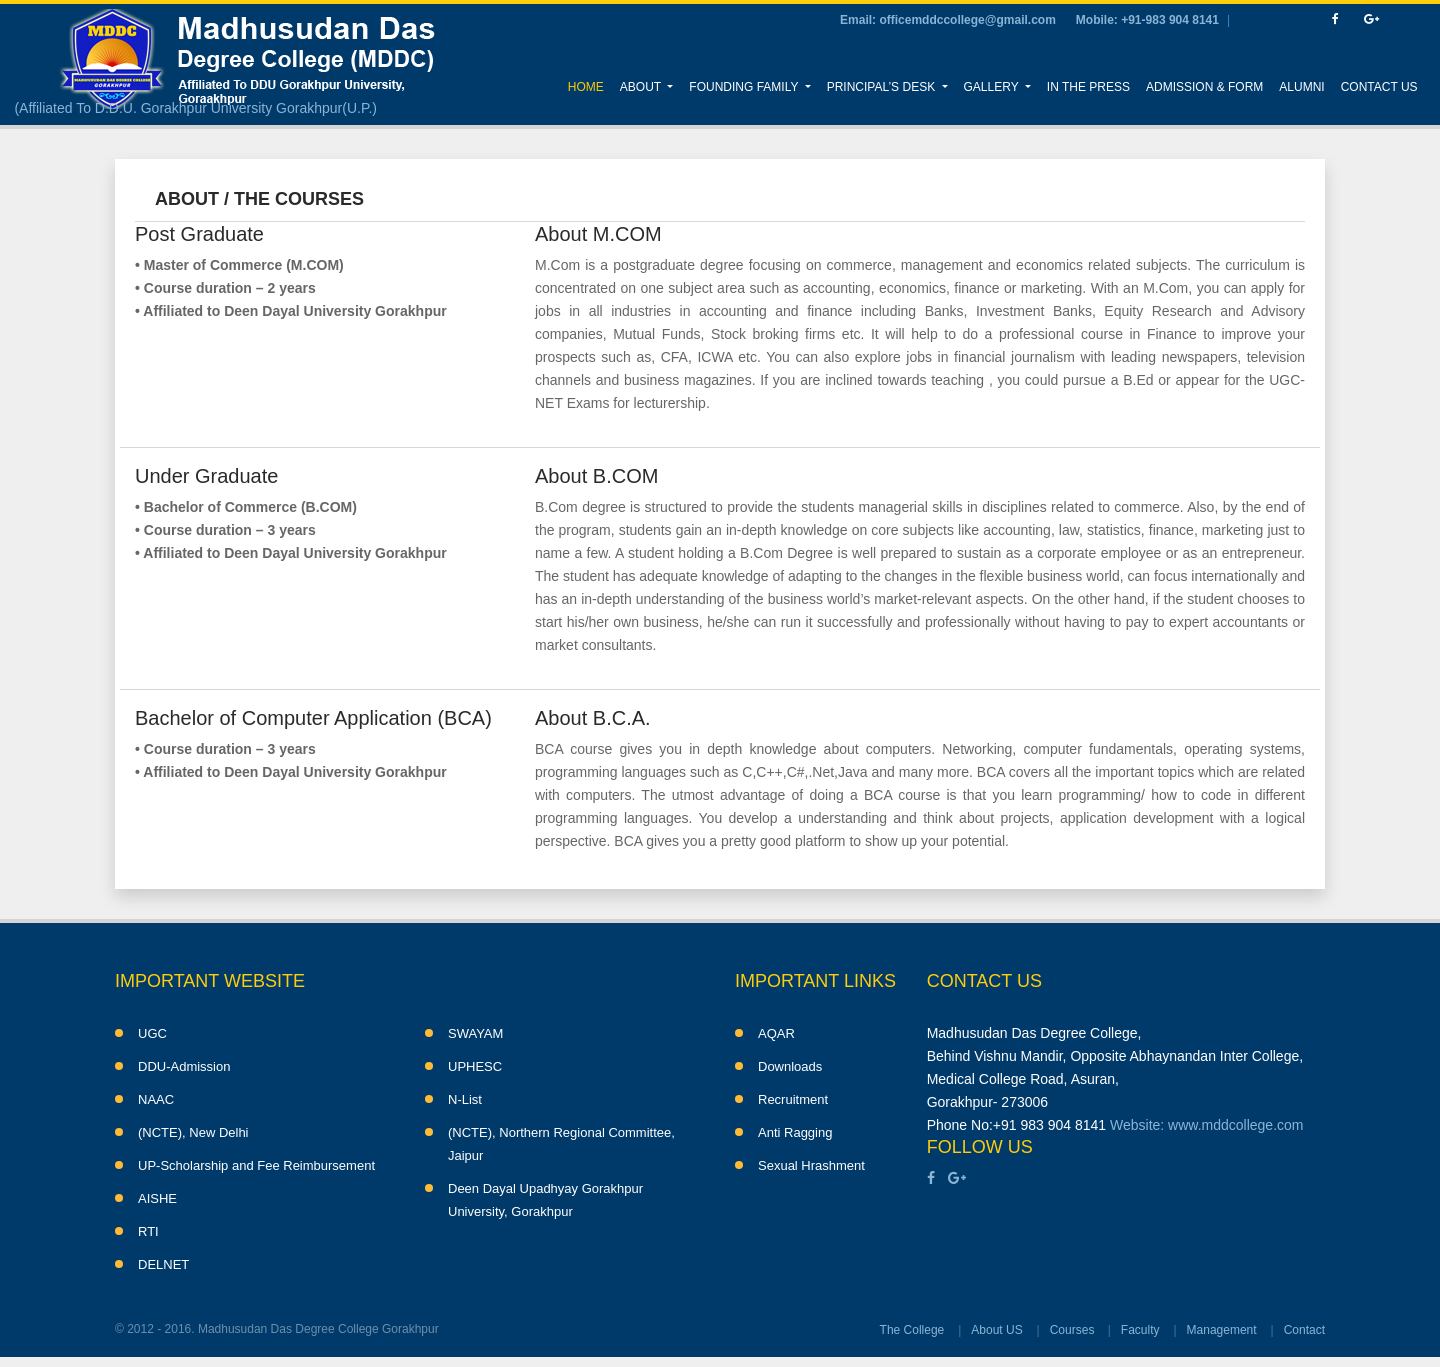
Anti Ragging (795, 1132)
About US (996, 1330)
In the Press (1088, 87)
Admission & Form (1204, 87)
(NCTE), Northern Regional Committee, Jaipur (561, 1144)
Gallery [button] (993, 87)
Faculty (1140, 1330)
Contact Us (1379, 87)
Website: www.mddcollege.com (1206, 1125)
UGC (152, 1033)
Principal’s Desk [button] (883, 87)
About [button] (642, 87)
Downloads (790, 1066)
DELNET (163, 1264)
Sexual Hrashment (811, 1165)
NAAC (156, 1099)
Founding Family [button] (745, 87)
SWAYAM (475, 1033)
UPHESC (475, 1066)
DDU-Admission (184, 1066)
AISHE (157, 1198)
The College (912, 1330)
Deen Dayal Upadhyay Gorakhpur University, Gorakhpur (545, 1200)
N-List (465, 1099)
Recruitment (793, 1099)
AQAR (776, 1033)
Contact (1304, 1330)
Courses (1072, 1330)
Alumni (1301, 87)
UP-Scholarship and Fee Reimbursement (256, 1165)
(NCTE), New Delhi (193, 1132)
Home (590, 84)
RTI (148, 1231)
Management (1222, 1330)
